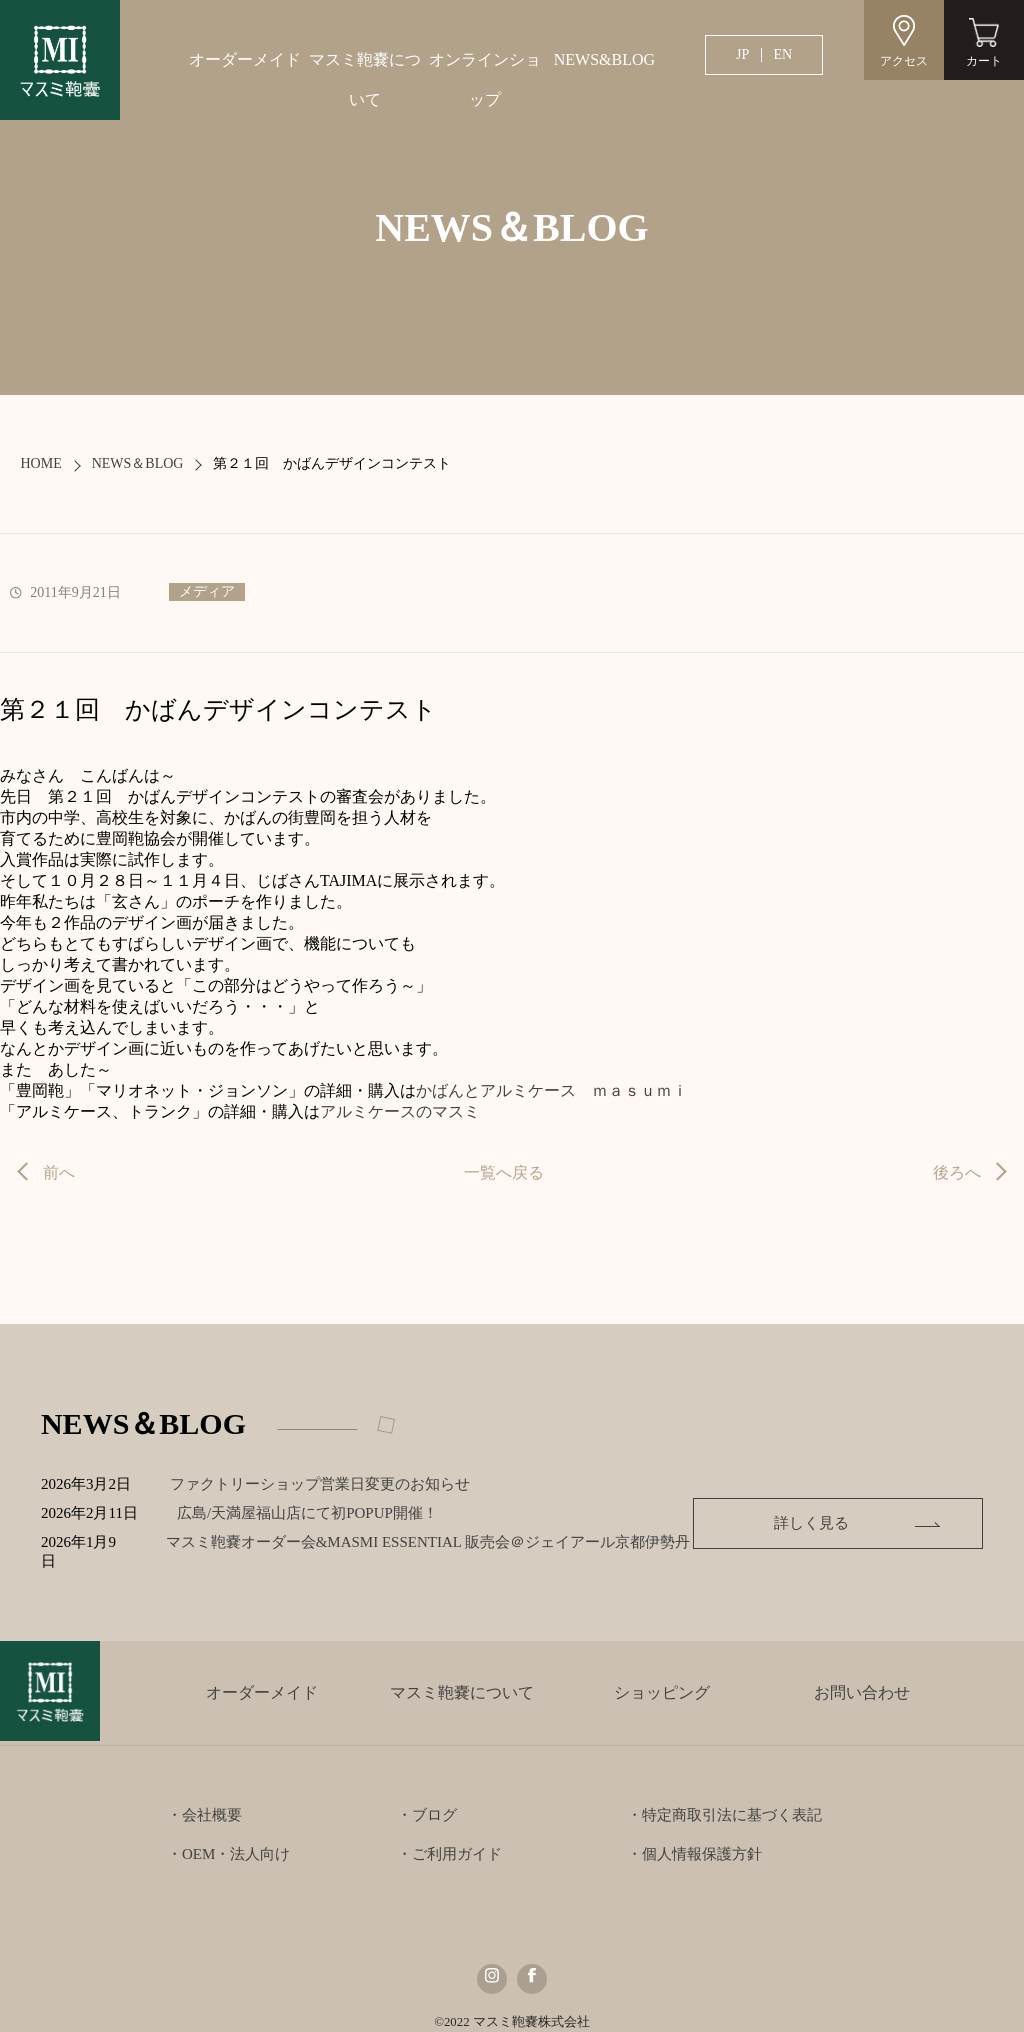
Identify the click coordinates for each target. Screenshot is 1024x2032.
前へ (59, 1172)
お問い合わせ (862, 1673)
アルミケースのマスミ (400, 1111)
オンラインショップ (485, 79)
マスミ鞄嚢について (365, 79)
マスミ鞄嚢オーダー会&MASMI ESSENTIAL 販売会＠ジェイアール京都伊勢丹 (450, 1542)
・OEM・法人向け (228, 1835)
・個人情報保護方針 (694, 1835)
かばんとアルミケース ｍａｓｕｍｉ (552, 1090)
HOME (40, 463)
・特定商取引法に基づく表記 (724, 1796)
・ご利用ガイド (449, 1835)
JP (742, 54)
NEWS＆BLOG (138, 463)
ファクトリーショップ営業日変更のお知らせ (323, 1484)
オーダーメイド (245, 59)
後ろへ (957, 1172)
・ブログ (427, 1796)
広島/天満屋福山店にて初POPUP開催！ (325, 1513)
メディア (207, 591)
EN (782, 54)
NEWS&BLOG (604, 59)
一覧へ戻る (504, 1172)
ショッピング (662, 1673)
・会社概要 (204, 1796)
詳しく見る (852, 1513)
